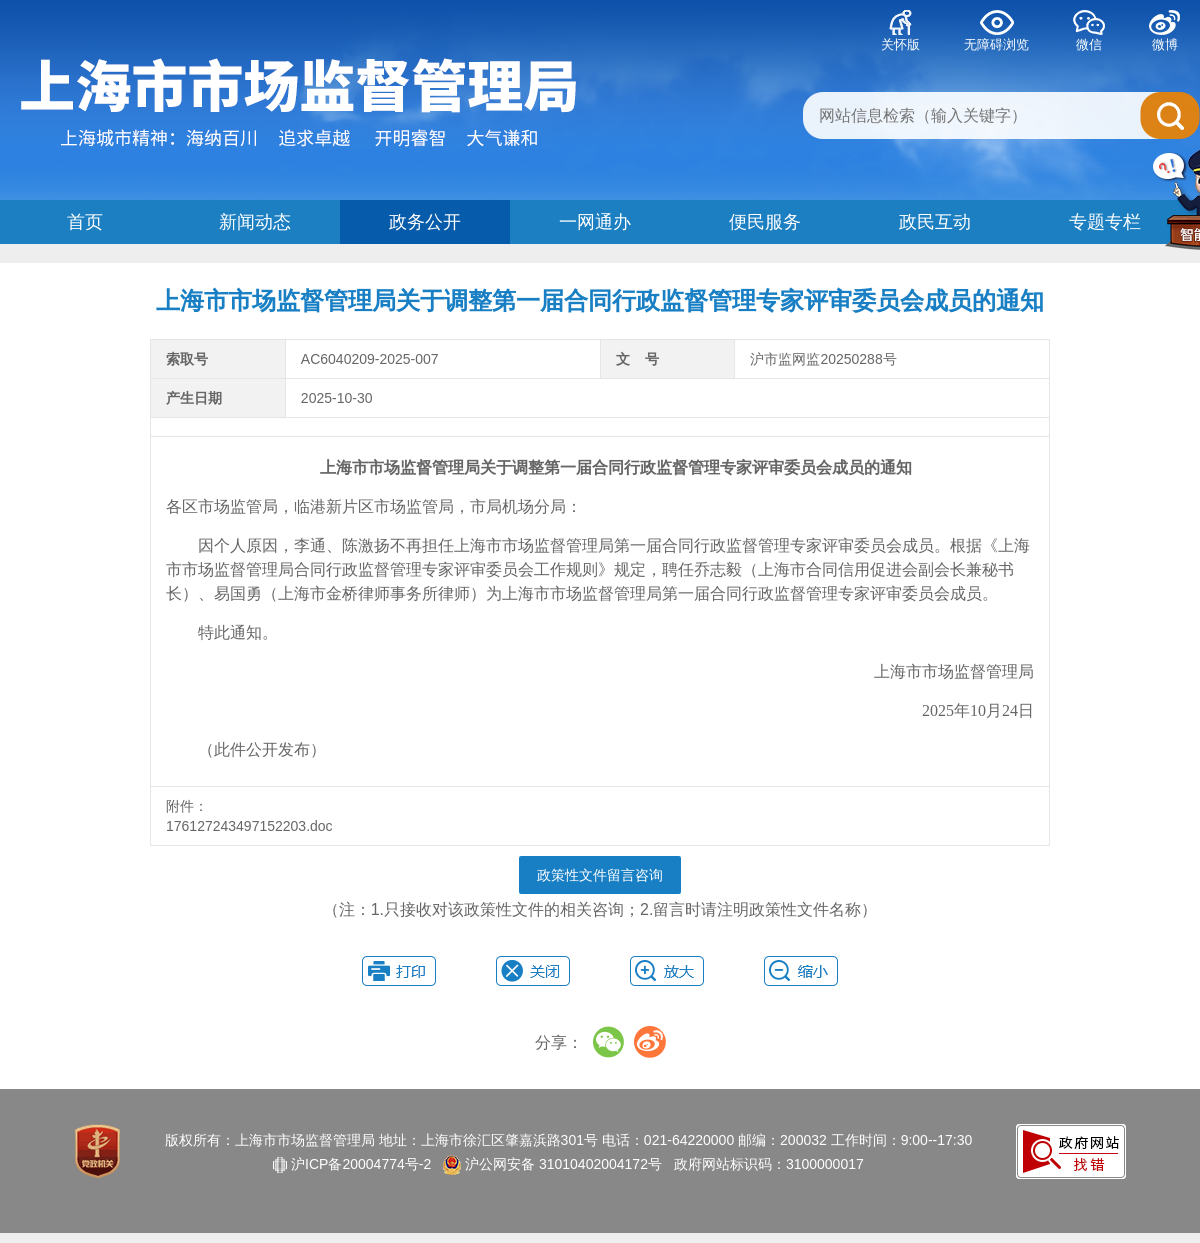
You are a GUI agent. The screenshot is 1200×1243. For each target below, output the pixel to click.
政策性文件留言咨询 (600, 875)
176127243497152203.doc (251, 826)
